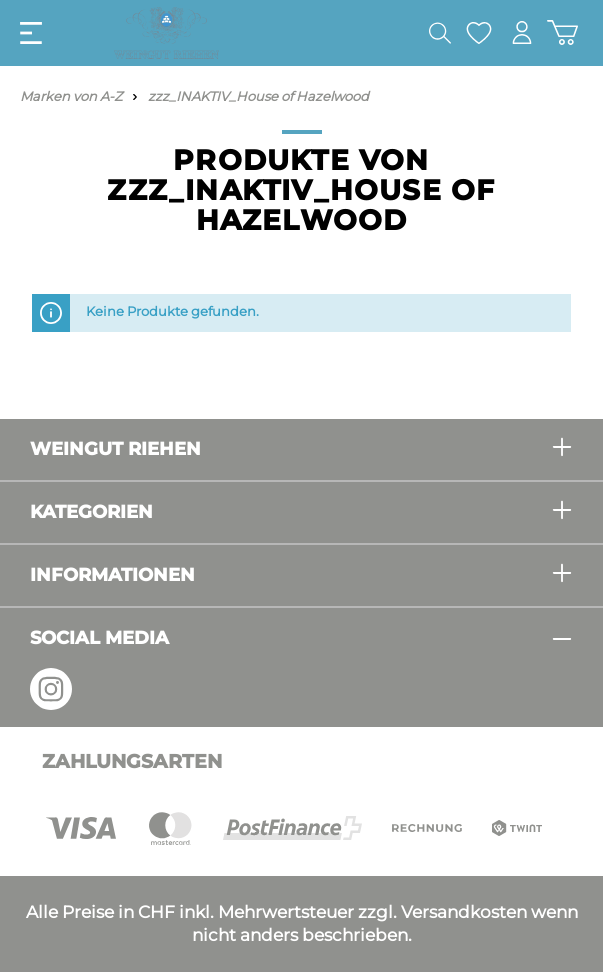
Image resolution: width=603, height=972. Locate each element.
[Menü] (31, 33)
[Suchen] (440, 33)
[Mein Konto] (522, 32)
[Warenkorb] (562, 32)
